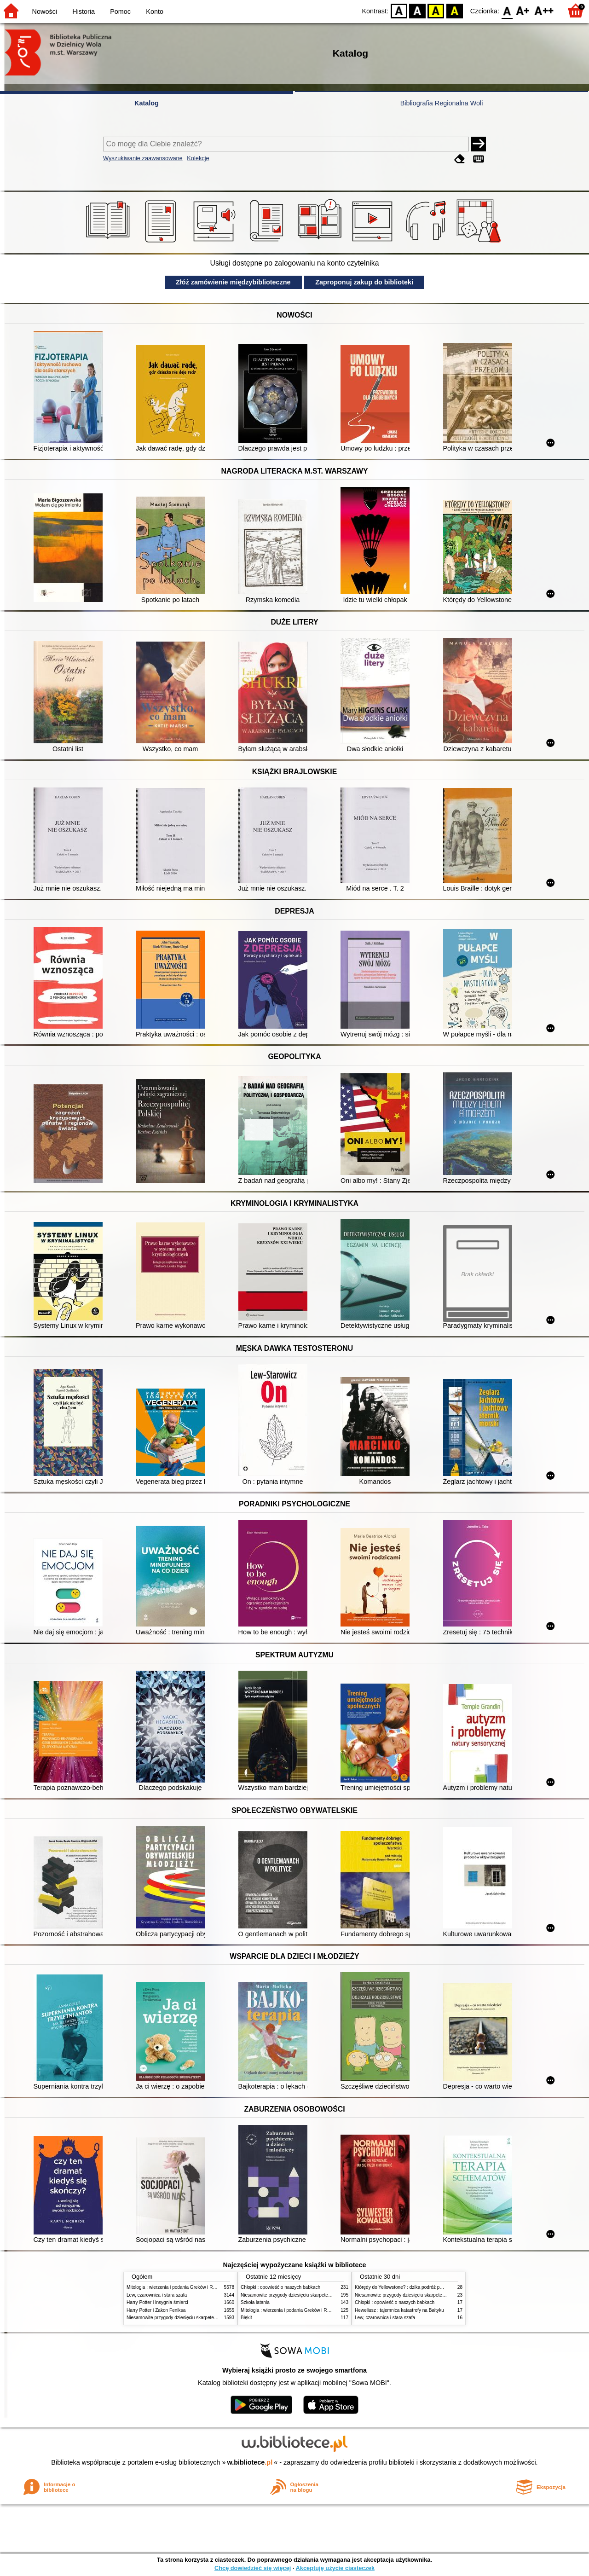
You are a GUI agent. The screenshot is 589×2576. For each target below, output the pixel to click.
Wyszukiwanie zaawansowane (143, 158)
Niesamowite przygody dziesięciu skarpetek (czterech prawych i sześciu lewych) (209, 2317)
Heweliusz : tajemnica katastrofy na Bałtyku (399, 2310)
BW (417, 10)
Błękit (246, 2317)
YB (436, 10)
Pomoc (120, 11)
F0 (506, 10)
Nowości (44, 11)
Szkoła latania (255, 2302)
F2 (544, 10)
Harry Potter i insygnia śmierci (157, 2302)
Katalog (146, 103)
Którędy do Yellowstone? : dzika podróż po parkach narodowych (420, 2287)
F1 (523, 10)
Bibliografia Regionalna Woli (441, 103)
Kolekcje (198, 158)
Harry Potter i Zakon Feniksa (156, 2310)
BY (454, 10)
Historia (83, 11)
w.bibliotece (250, 2462)
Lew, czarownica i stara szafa (157, 2295)
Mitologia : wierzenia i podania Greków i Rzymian (177, 2287)
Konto (154, 11)
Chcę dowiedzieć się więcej (252, 2567)
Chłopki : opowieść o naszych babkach (280, 2287)
